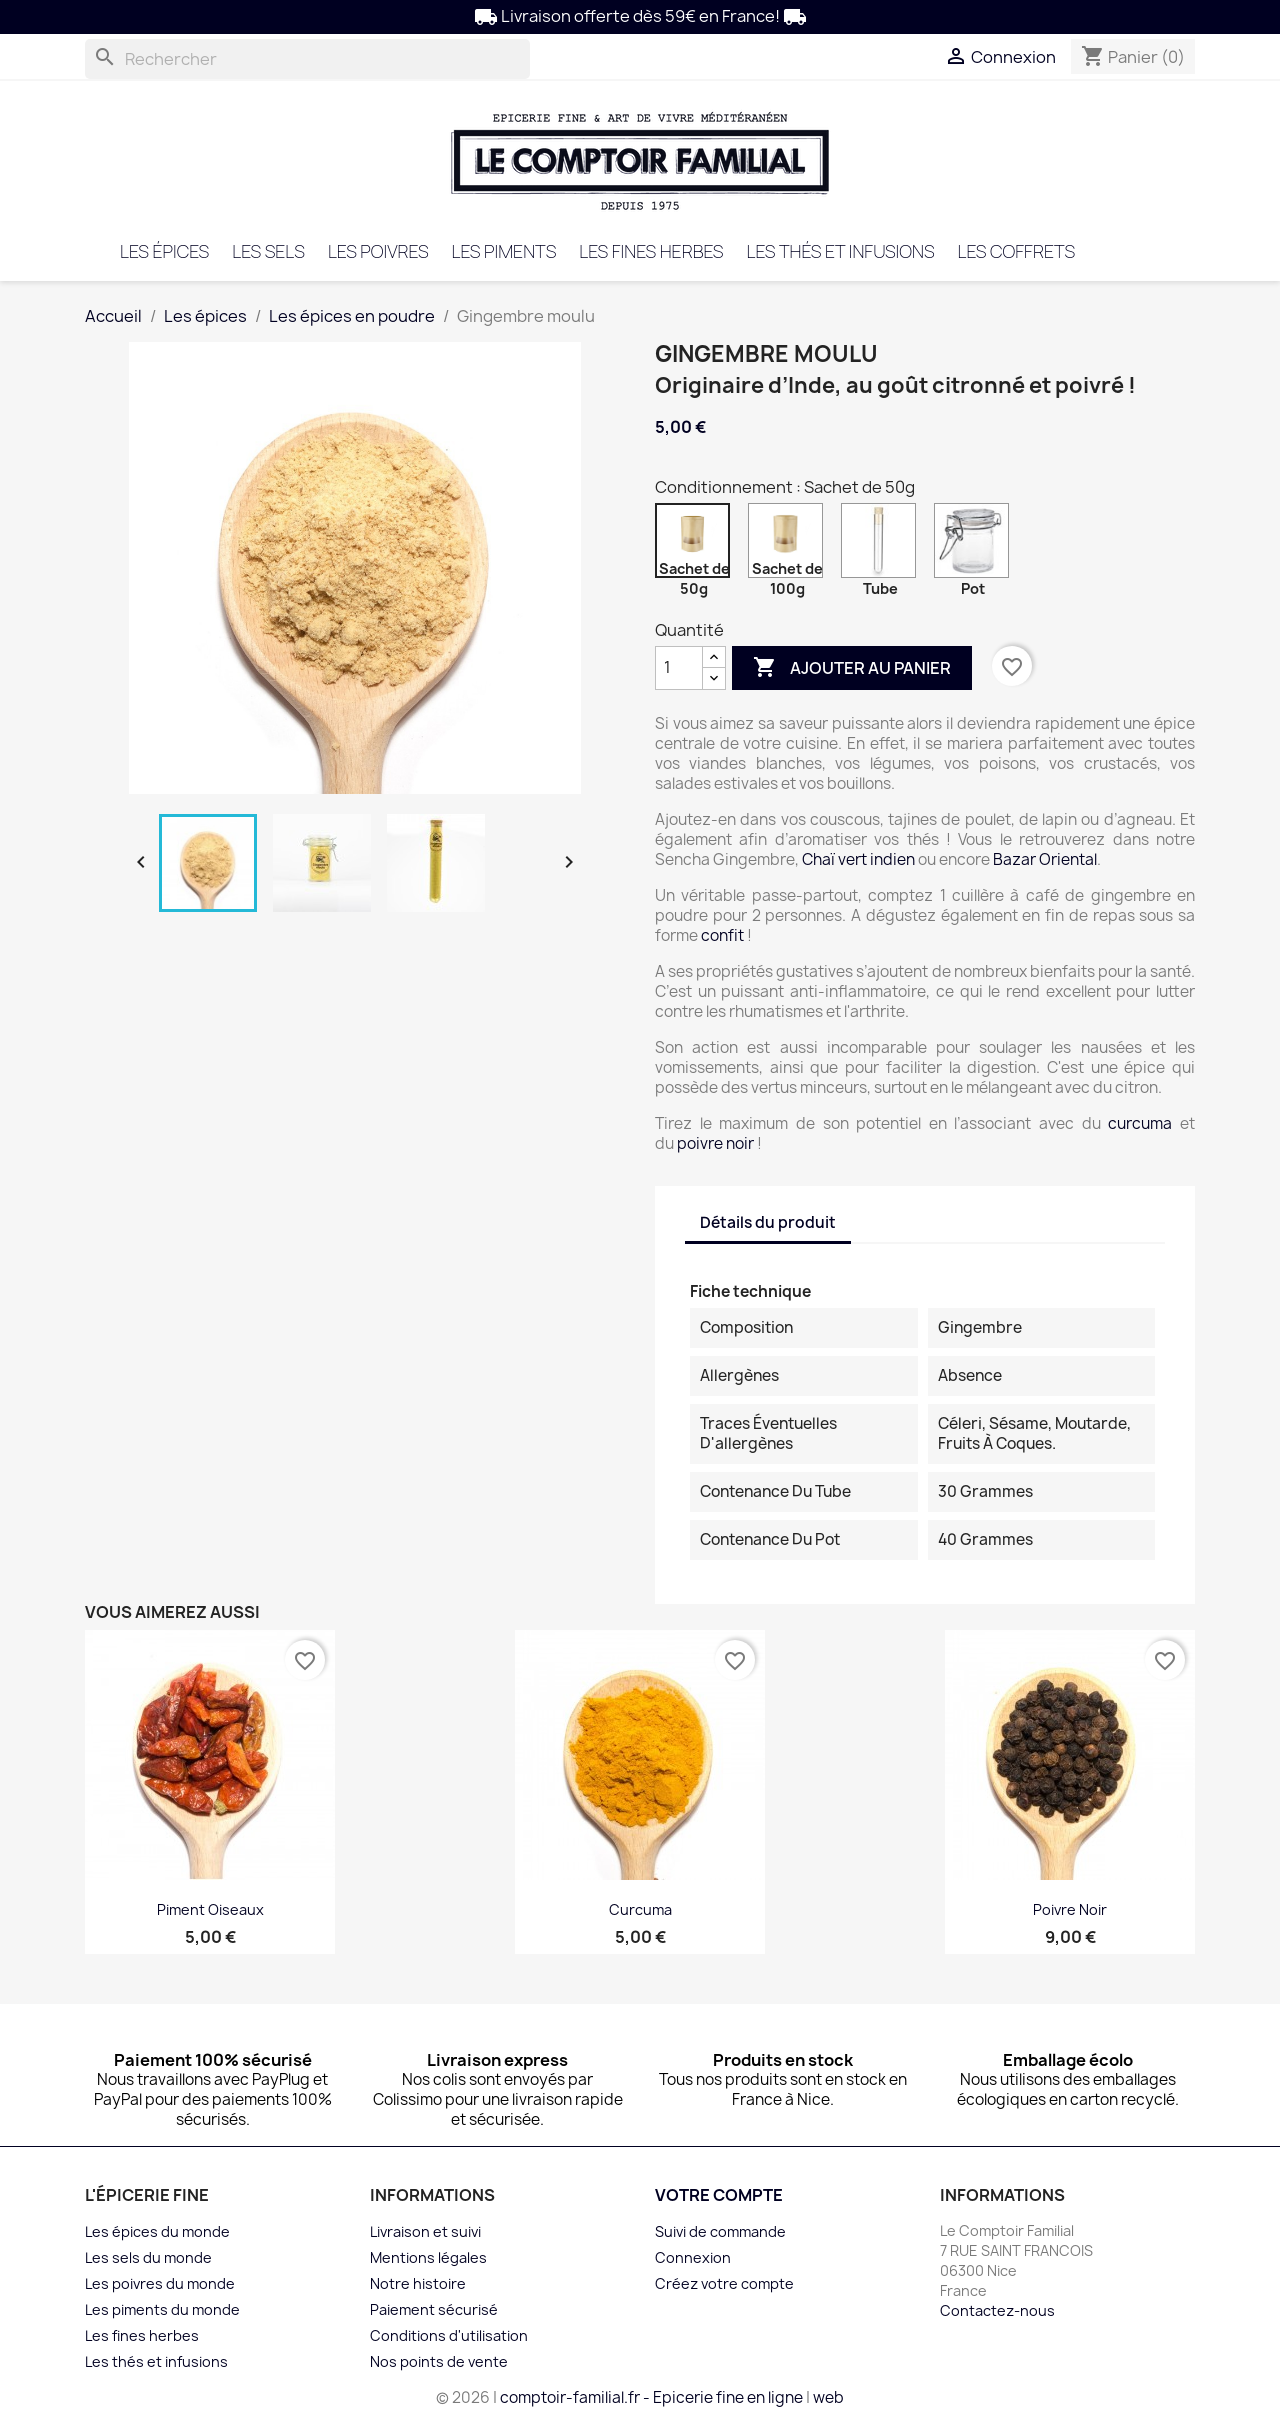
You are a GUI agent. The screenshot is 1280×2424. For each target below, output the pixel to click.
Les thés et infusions (840, 251)
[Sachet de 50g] (696, 545)
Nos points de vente (439, 2361)
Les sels (268, 251)
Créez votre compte (724, 2283)
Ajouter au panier (852, 668)
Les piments (504, 251)
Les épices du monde (157, 2231)
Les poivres (378, 251)
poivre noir (715, 1143)
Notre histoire (418, 2283)
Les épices (164, 251)
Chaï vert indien (858, 859)
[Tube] (882, 545)
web (828, 2397)
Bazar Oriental (1045, 859)
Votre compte (719, 2195)
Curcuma (640, 1909)
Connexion (693, 2257)
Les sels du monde (148, 2257)
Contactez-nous (997, 2310)
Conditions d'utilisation (449, 2335)
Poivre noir (1070, 1909)
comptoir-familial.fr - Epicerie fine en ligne (651, 2397)
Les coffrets (1016, 251)
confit (722, 935)
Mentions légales (428, 2257)
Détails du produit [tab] (768, 1222)
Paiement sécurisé (434, 2309)
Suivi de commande (720, 2231)
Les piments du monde (162, 2309)
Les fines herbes (651, 251)
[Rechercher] (307, 59)
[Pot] (975, 545)
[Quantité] (679, 668)
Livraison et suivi (425, 2231)
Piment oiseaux (210, 1909)
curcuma (1140, 1123)
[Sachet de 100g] (789, 545)
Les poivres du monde (160, 2283)
